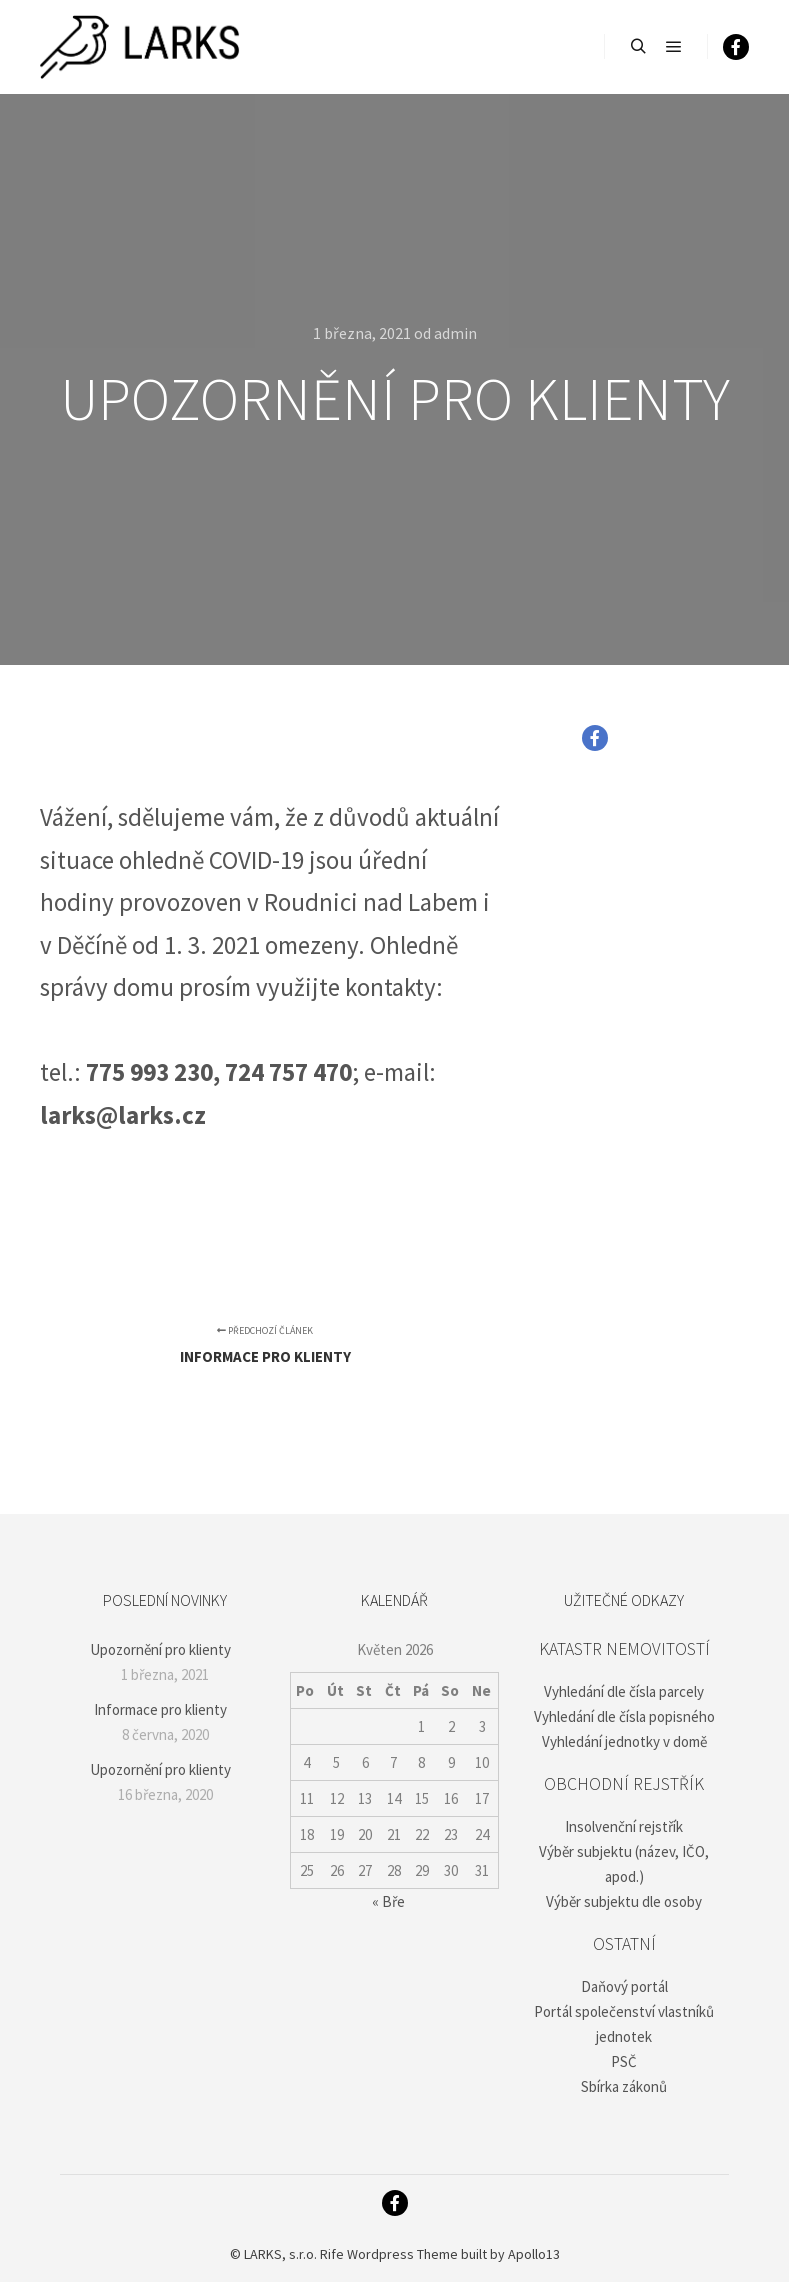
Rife (332, 2254)
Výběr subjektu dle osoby (624, 1901)
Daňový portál (624, 1986)
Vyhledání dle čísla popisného (624, 1716)
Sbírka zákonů (624, 2086)
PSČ (624, 2061)
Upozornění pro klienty (160, 1649)
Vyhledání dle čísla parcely (624, 1691)
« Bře (388, 1901)
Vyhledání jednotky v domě (624, 1741)
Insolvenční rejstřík (624, 1826)
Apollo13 (534, 2254)
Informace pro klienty (160, 1709)
